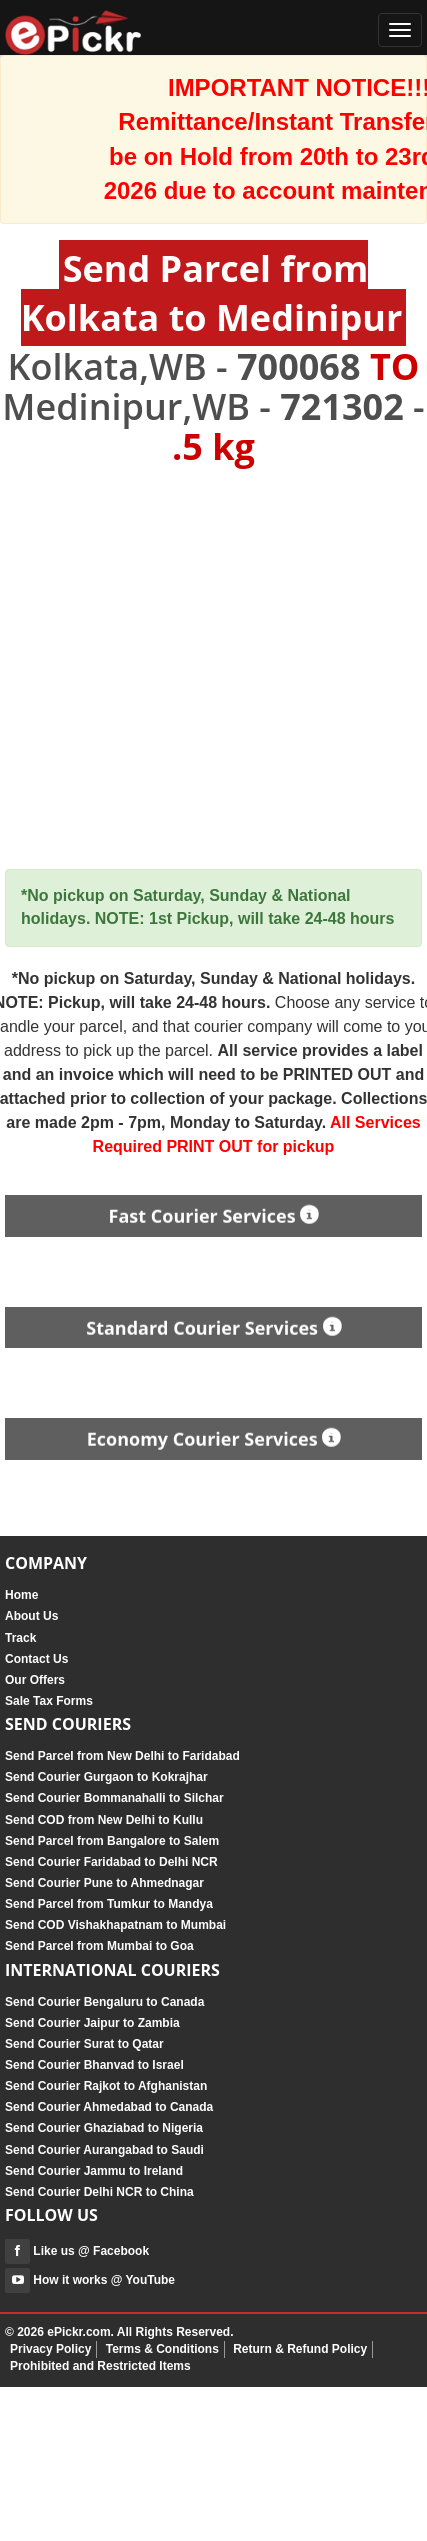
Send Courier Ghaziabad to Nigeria (104, 2128)
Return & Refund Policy (300, 2349)
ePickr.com (78, 2332)
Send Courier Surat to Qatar (84, 2044)
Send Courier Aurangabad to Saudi (104, 2150)
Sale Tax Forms (49, 1701)
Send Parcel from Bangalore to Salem (112, 1841)
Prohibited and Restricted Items (100, 2366)
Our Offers (35, 1680)
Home (21, 1595)
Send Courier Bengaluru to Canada (104, 2002)
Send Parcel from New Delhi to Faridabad (122, 1756)
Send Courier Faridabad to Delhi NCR (111, 1862)
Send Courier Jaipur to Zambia (92, 2023)
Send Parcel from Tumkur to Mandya (109, 1904)
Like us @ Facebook (77, 2251)
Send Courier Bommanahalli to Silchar (114, 1798)
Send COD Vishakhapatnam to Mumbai (115, 1925)
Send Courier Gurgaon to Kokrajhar (106, 1777)
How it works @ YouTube (90, 2280)
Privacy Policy (50, 2349)
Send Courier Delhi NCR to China (99, 2192)
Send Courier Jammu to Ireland (94, 2171)
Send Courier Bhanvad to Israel (94, 2065)
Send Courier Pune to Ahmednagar (104, 1883)
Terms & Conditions (162, 2349)
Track (20, 1638)
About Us (31, 1616)
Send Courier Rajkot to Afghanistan (106, 2086)
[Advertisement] (187, 668)
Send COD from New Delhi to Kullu (104, 1820)
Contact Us (36, 1659)
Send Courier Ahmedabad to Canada (109, 2107)
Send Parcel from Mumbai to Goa (99, 1946)
